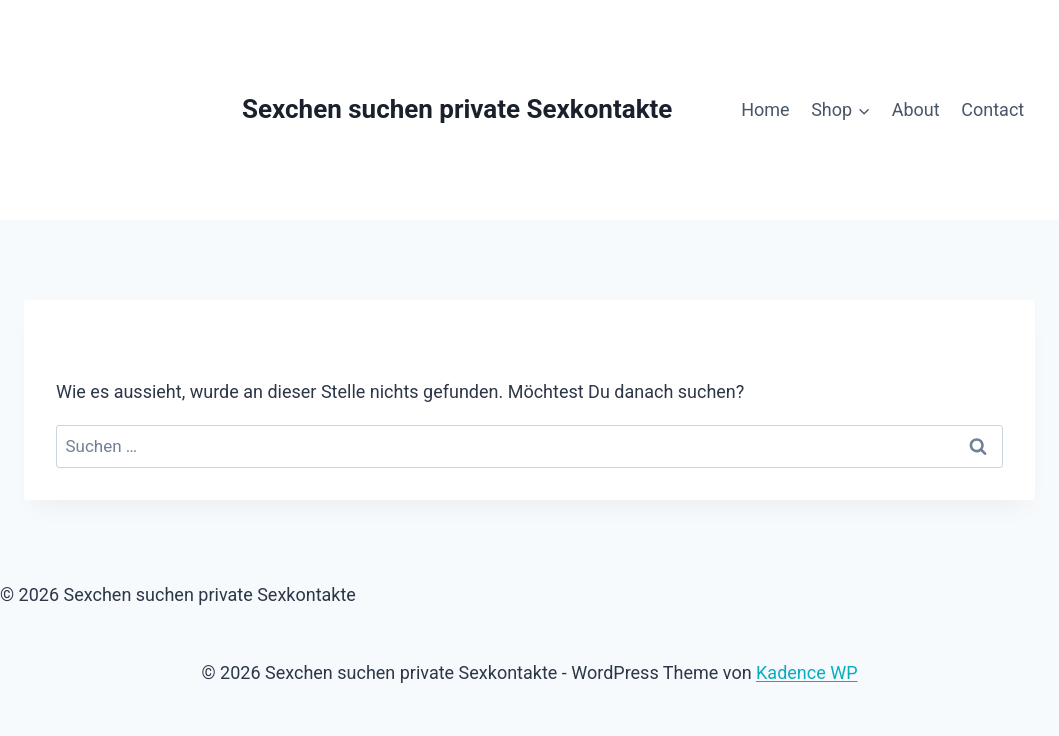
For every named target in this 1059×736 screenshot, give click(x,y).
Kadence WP (806, 672)
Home (765, 109)
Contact (992, 109)
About (916, 109)
